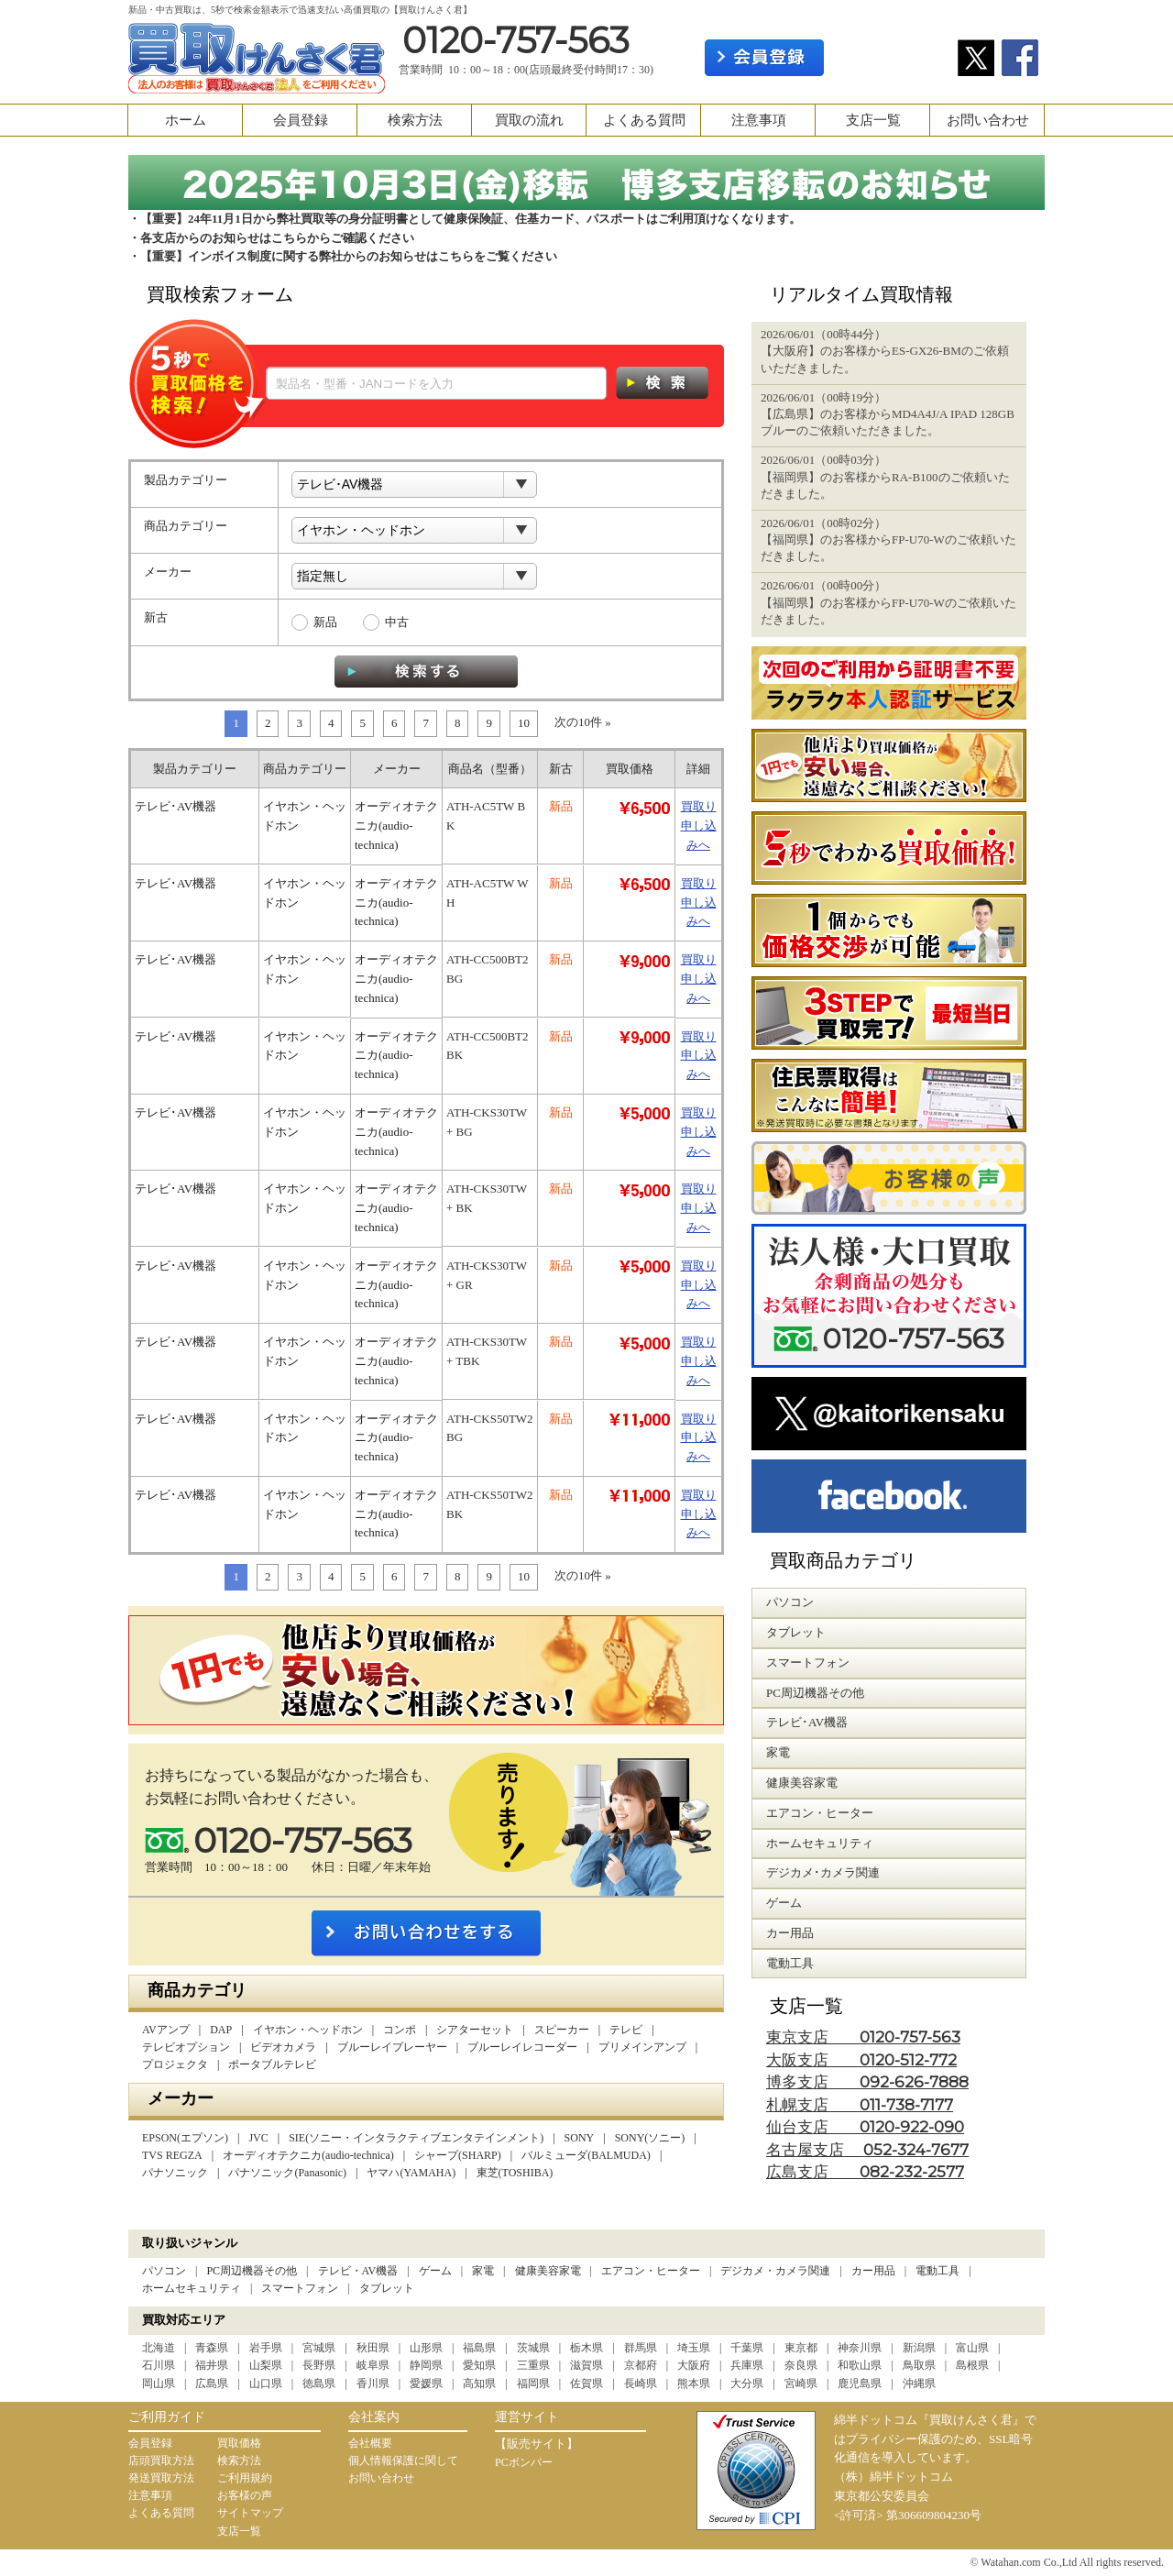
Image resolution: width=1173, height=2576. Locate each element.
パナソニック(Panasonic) (287, 2172)
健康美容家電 (548, 2270)
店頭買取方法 (161, 2460)
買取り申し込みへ (699, 825)
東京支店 (863, 2037)
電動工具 (937, 2270)
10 (524, 723)
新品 (325, 622)
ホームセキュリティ (191, 2288)
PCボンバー (524, 2462)
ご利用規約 (244, 2477)
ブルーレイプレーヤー (392, 2047)
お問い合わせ (988, 120)
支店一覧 (873, 120)
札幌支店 (859, 2105)
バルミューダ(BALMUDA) (586, 2155)
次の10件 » (582, 722)
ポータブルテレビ (272, 2064)
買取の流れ (529, 120)
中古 (397, 622)
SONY (580, 2137)
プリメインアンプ (642, 2047)
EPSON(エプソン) (185, 2137)
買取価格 (239, 2443)
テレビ (625, 2029)
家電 (483, 2270)
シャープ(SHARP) (457, 2155)
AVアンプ (166, 2029)
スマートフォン (299, 2288)
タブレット (386, 2288)
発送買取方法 (161, 2477)
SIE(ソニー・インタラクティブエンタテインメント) (416, 2137)
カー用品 (873, 2270)
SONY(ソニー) (650, 2137)
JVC (258, 2137)
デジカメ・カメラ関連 (775, 2270)
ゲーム (435, 2270)
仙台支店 (865, 2127)
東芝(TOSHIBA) (515, 2172)
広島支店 (865, 2172)
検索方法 (415, 120)
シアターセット (474, 2029)
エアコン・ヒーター (650, 2270)
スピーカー (561, 2029)
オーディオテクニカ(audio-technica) (308, 2155)
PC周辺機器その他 (251, 2270)
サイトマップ (250, 2512)
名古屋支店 (867, 2150)
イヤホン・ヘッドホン (308, 2029)
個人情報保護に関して (403, 2460)
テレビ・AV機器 (358, 2270)
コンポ (399, 2029)
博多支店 (867, 2082)
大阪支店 (861, 2060)
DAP (221, 2029)
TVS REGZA (172, 2155)
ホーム (185, 120)
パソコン (164, 2270)
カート (1015, 15)
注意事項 (758, 120)
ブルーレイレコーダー (522, 2047)
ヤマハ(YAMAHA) (411, 2172)
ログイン (890, 57)
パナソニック (175, 2172)
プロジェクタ (175, 2064)
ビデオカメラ (283, 2047)
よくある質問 (644, 120)
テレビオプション (186, 2047)
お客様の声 (244, 2495)
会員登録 (300, 120)
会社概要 (370, 2443)
